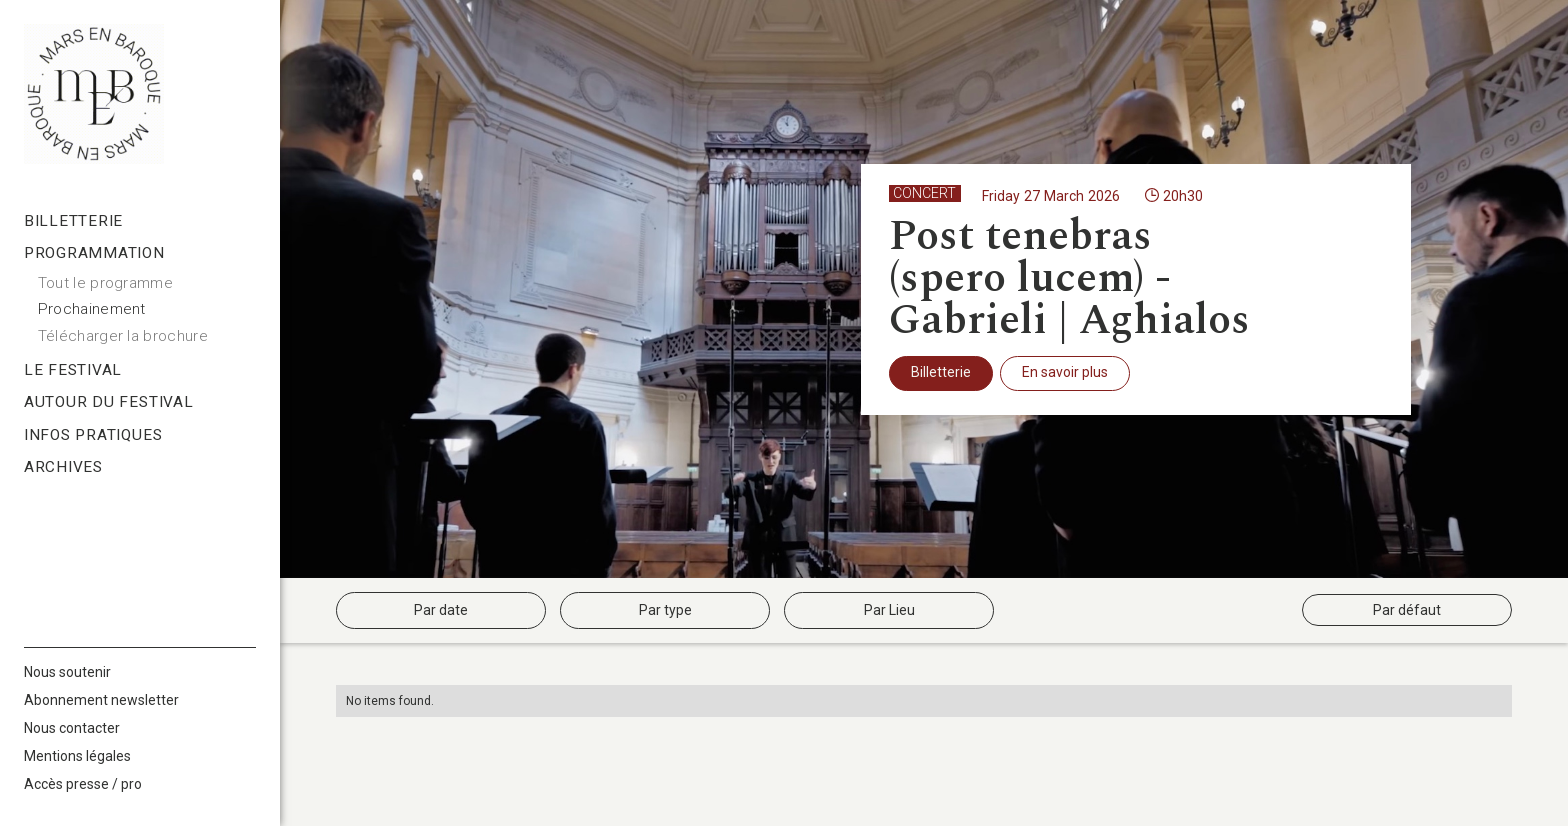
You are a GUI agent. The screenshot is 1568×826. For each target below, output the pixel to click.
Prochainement (92, 309)
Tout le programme (105, 283)
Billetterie (941, 372)
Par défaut (1407, 610)
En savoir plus (1065, 372)
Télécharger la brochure (123, 336)
